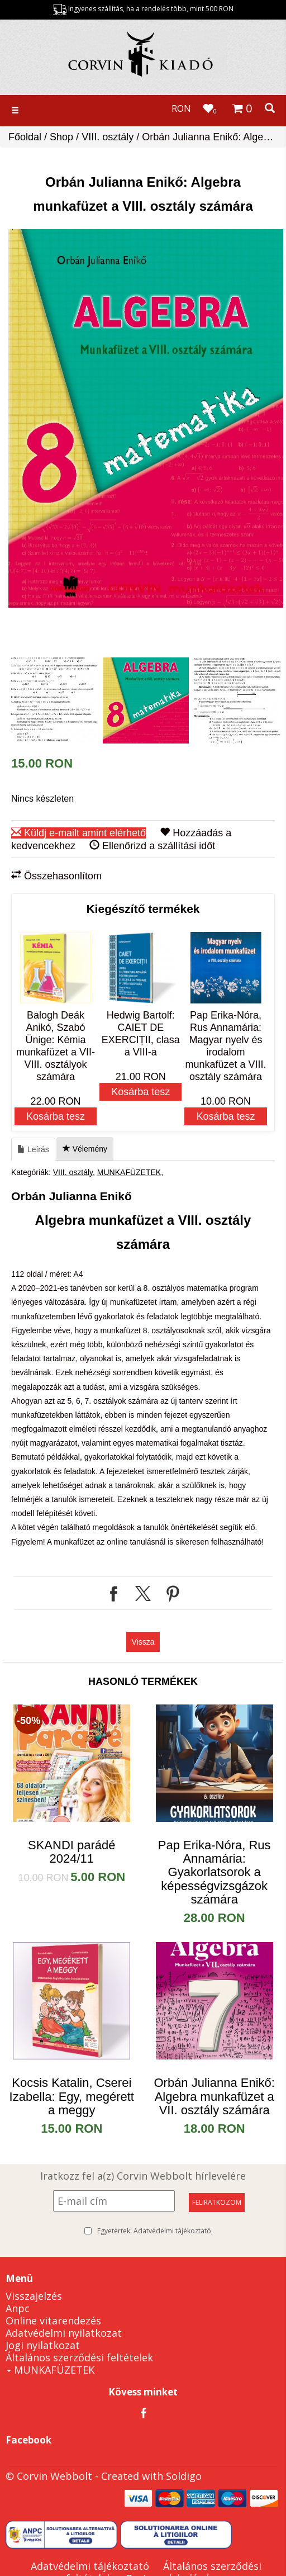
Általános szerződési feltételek (79, 2357)
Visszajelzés (34, 2296)
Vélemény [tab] (85, 1148)
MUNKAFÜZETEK (129, 1172)
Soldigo (184, 2476)
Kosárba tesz (55, 1116)
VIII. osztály (108, 137)
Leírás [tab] (33, 1149)
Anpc (18, 2308)
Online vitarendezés (53, 2320)
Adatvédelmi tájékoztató (172, 2231)
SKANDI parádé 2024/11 (72, 1851)
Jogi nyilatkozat (43, 2345)
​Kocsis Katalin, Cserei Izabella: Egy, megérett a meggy (71, 2096)
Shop (61, 137)
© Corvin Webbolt (49, 2476)
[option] (145, 418)
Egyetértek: (155, 2231)
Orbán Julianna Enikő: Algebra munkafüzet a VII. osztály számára (214, 2096)
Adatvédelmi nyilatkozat (64, 2333)
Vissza (143, 1641)
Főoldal (24, 137)
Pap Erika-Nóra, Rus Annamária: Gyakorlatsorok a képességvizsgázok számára (214, 1872)
